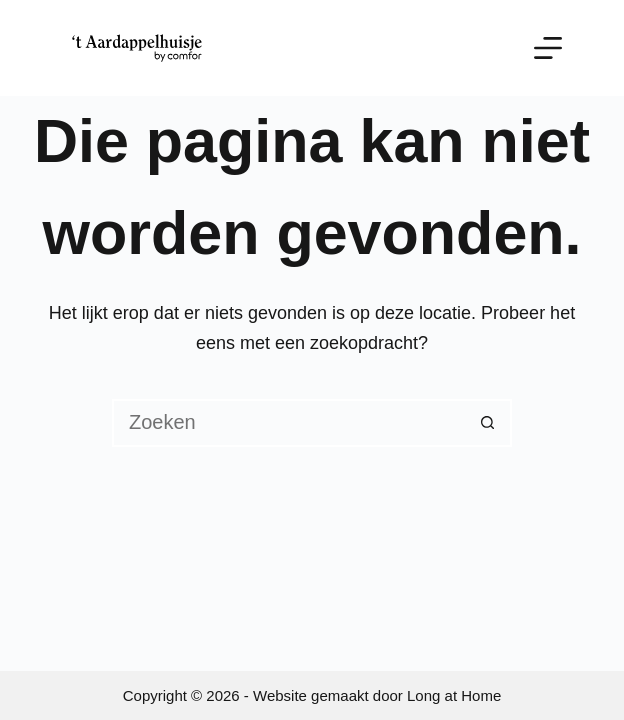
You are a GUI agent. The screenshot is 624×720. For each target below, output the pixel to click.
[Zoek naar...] (288, 423)
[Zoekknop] (488, 423)
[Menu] (548, 48)
